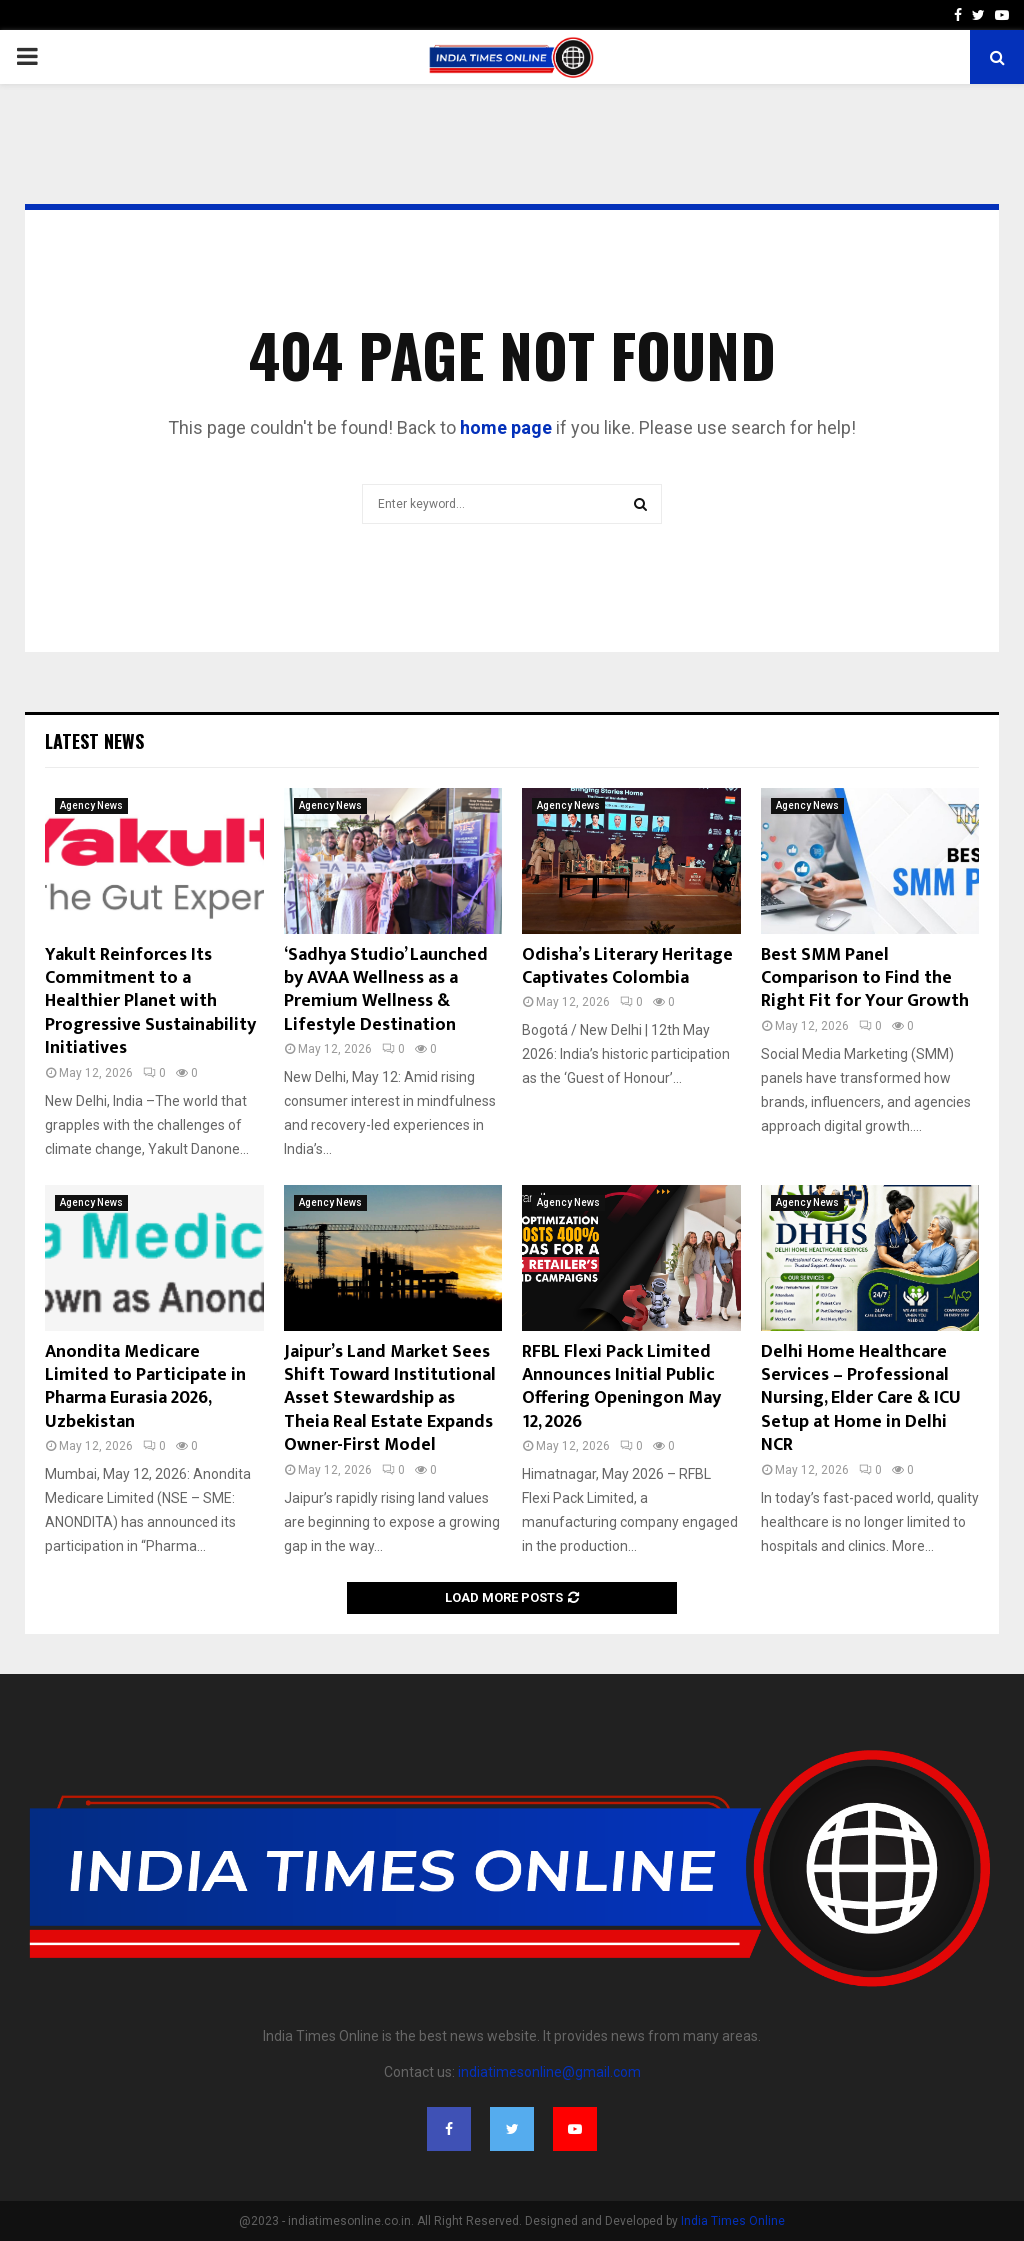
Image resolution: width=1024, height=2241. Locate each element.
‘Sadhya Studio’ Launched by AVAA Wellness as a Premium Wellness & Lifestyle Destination (386, 990)
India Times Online (733, 2221)
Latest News (94, 741)
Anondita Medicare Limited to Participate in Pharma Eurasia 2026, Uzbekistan (145, 1387)
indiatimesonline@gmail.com (549, 2072)
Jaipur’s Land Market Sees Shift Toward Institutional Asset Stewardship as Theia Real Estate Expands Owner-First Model (390, 1399)
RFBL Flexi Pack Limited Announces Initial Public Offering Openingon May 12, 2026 (621, 1387)
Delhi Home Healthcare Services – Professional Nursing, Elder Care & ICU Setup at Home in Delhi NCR (861, 1399)
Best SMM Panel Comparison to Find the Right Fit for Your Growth (865, 978)
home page (506, 427)
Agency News (91, 805)
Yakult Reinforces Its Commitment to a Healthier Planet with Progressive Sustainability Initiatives (150, 1002)
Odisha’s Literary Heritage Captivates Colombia (627, 966)
